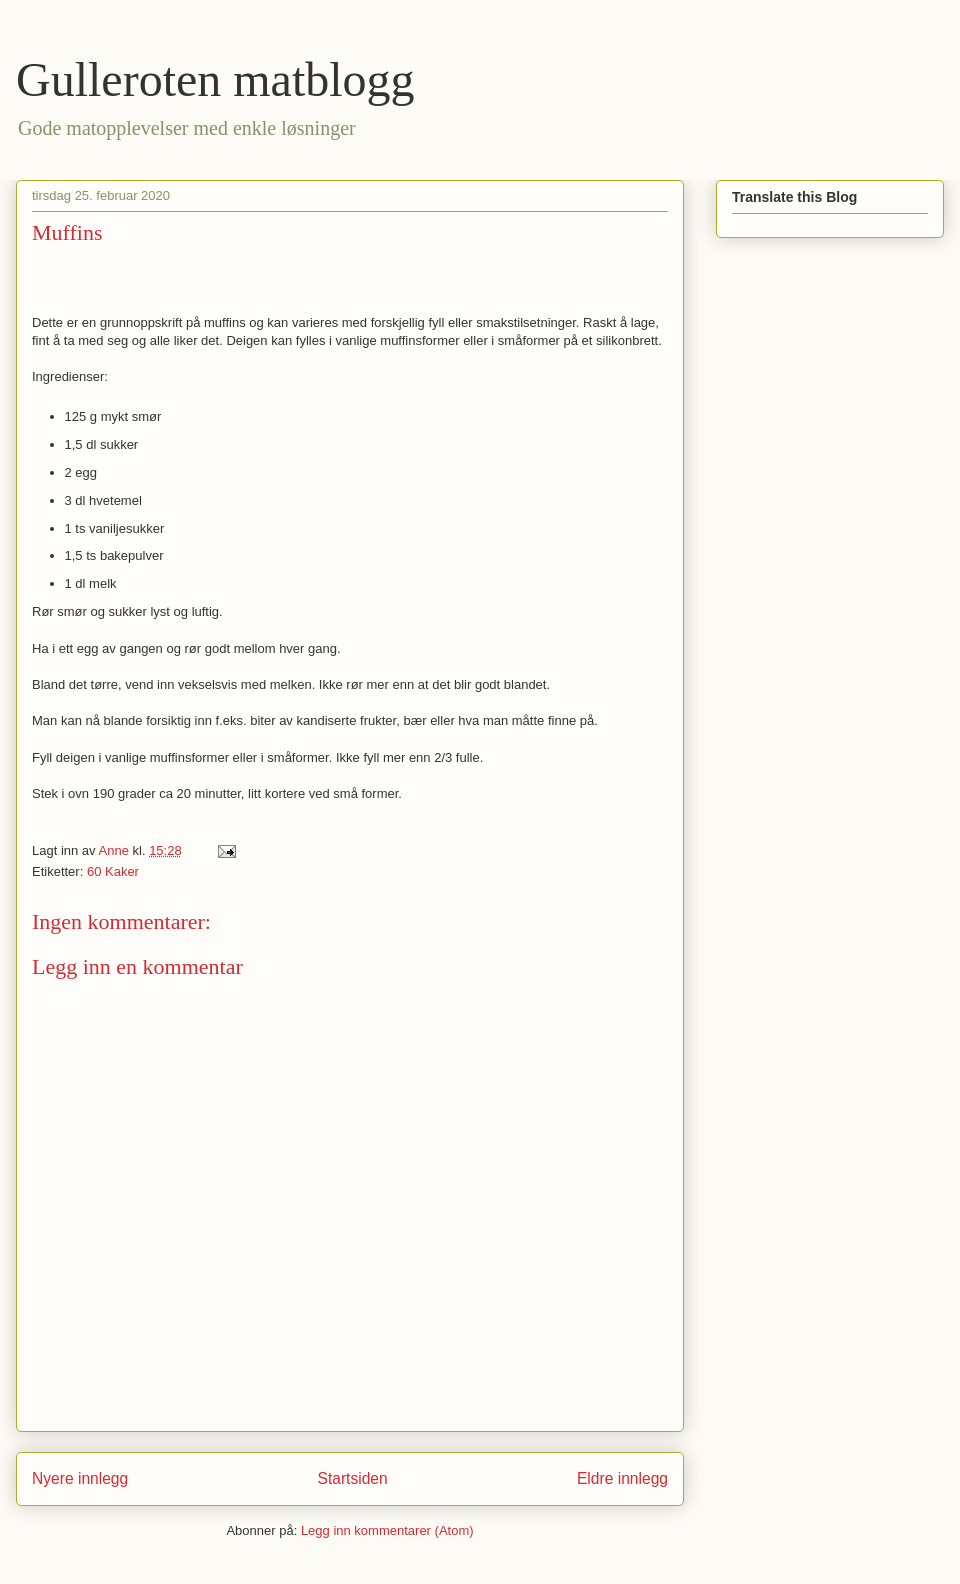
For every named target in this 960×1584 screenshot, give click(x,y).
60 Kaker (113, 871)
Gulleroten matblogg (215, 79)
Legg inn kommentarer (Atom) (387, 1530)
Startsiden (352, 1478)
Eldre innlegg (622, 1478)
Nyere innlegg (80, 1478)
